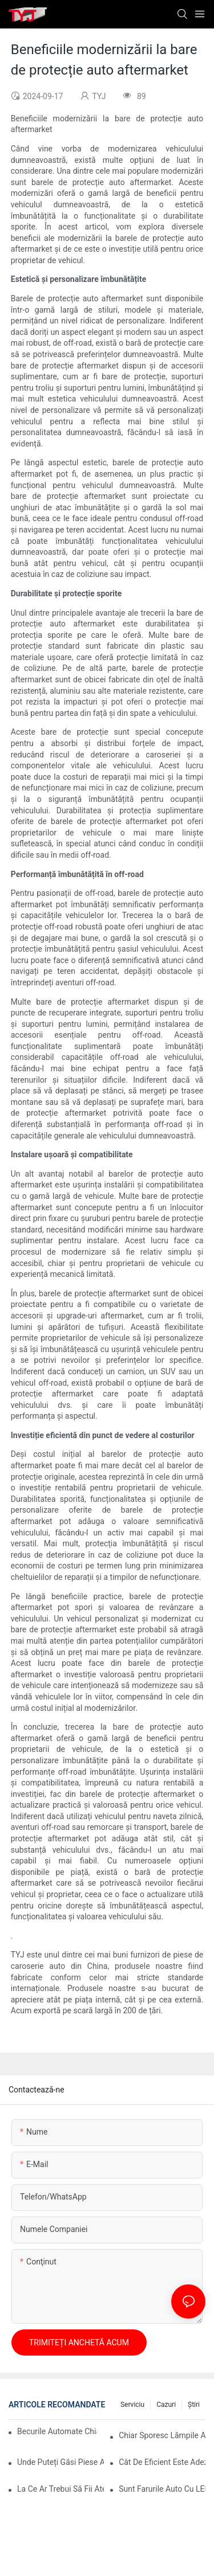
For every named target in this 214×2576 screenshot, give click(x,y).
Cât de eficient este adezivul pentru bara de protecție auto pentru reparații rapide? (162, 2462)
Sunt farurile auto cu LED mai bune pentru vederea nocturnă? (162, 2488)
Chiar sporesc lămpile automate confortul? (162, 2435)
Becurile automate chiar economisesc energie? (57, 2431)
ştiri (194, 2405)
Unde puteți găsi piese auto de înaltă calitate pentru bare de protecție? (60, 2462)
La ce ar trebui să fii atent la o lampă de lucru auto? (60, 2488)
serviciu (132, 2405)
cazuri (166, 2405)
